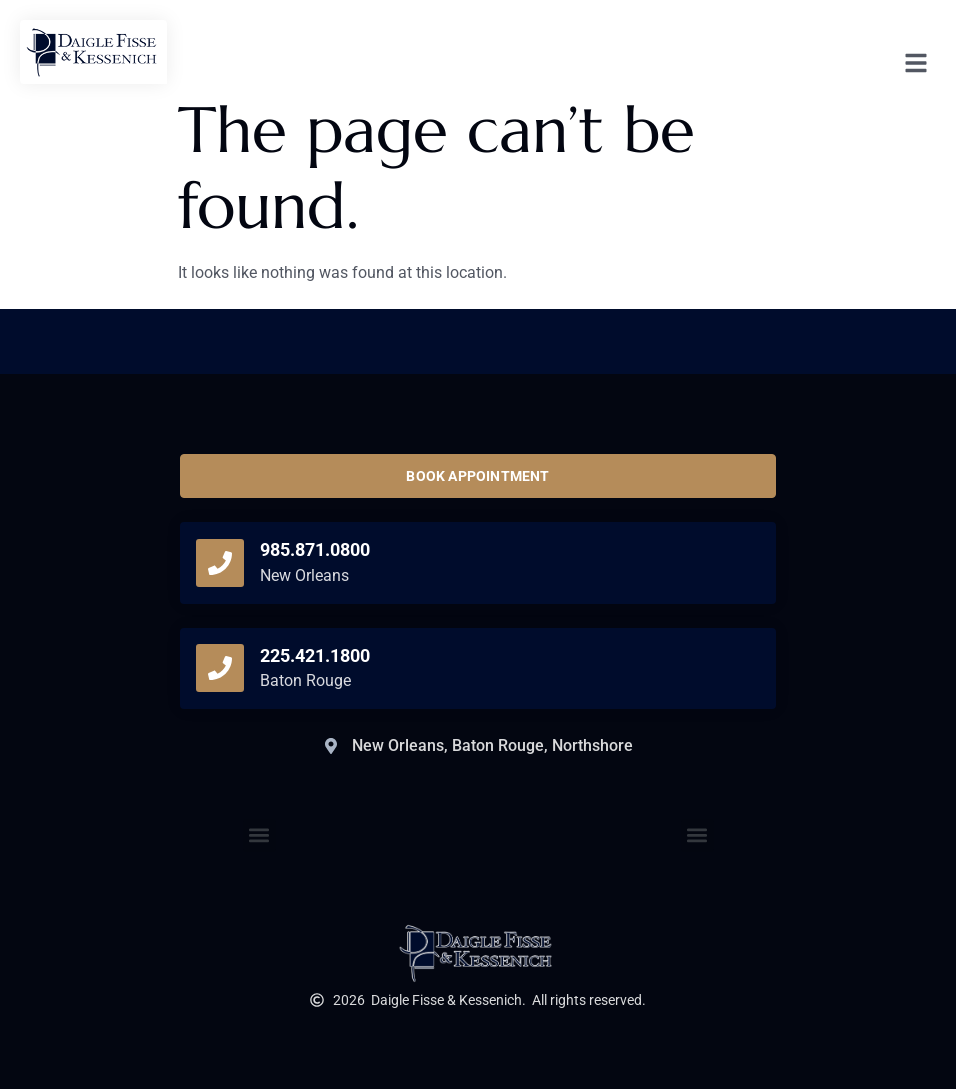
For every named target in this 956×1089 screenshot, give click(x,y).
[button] (697, 835)
